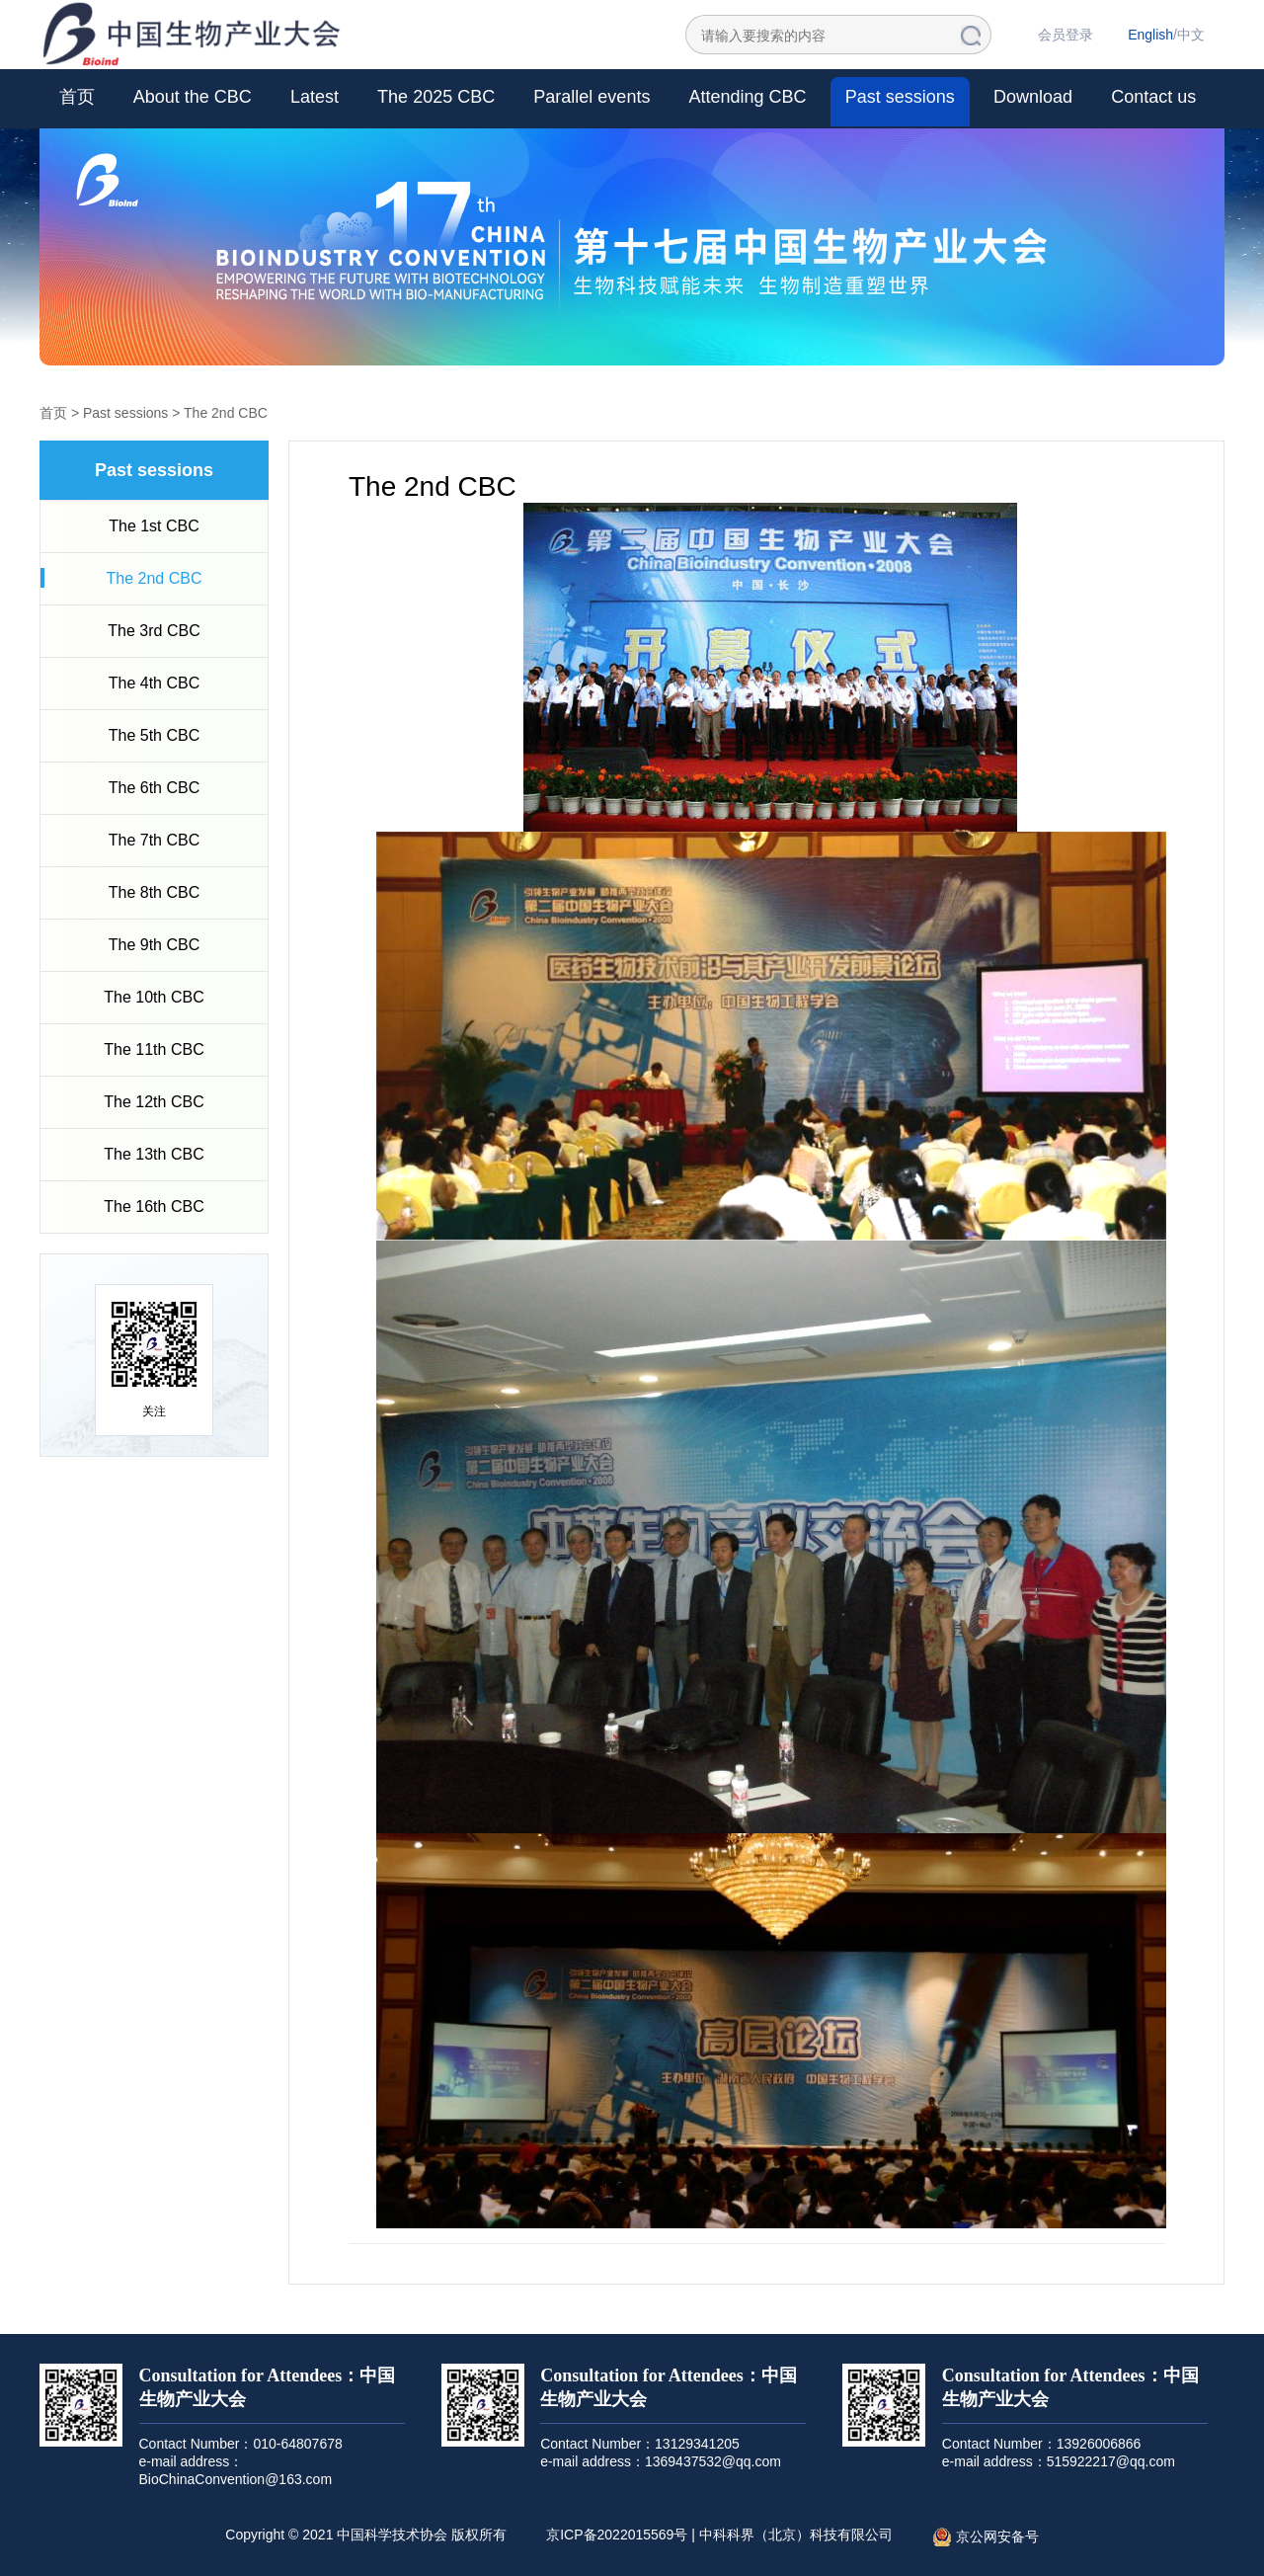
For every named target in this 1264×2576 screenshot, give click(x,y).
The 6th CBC (154, 787)
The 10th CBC (153, 997)
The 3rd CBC (153, 630)
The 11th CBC (153, 1049)
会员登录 (1065, 34)
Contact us (1153, 97)
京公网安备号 (985, 2537)
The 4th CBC (154, 683)
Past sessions (900, 97)
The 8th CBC (154, 892)
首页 (77, 97)
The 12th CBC (153, 1101)
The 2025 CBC (436, 97)
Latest (314, 97)
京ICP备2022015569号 (616, 2534)
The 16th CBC (153, 1206)
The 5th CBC (154, 735)
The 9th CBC (154, 944)
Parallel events (591, 97)
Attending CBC (748, 97)
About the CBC (192, 97)
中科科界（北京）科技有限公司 (796, 2534)
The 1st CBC (154, 526)
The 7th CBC (154, 840)
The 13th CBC (153, 1154)
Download (1032, 97)
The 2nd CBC (226, 413)
